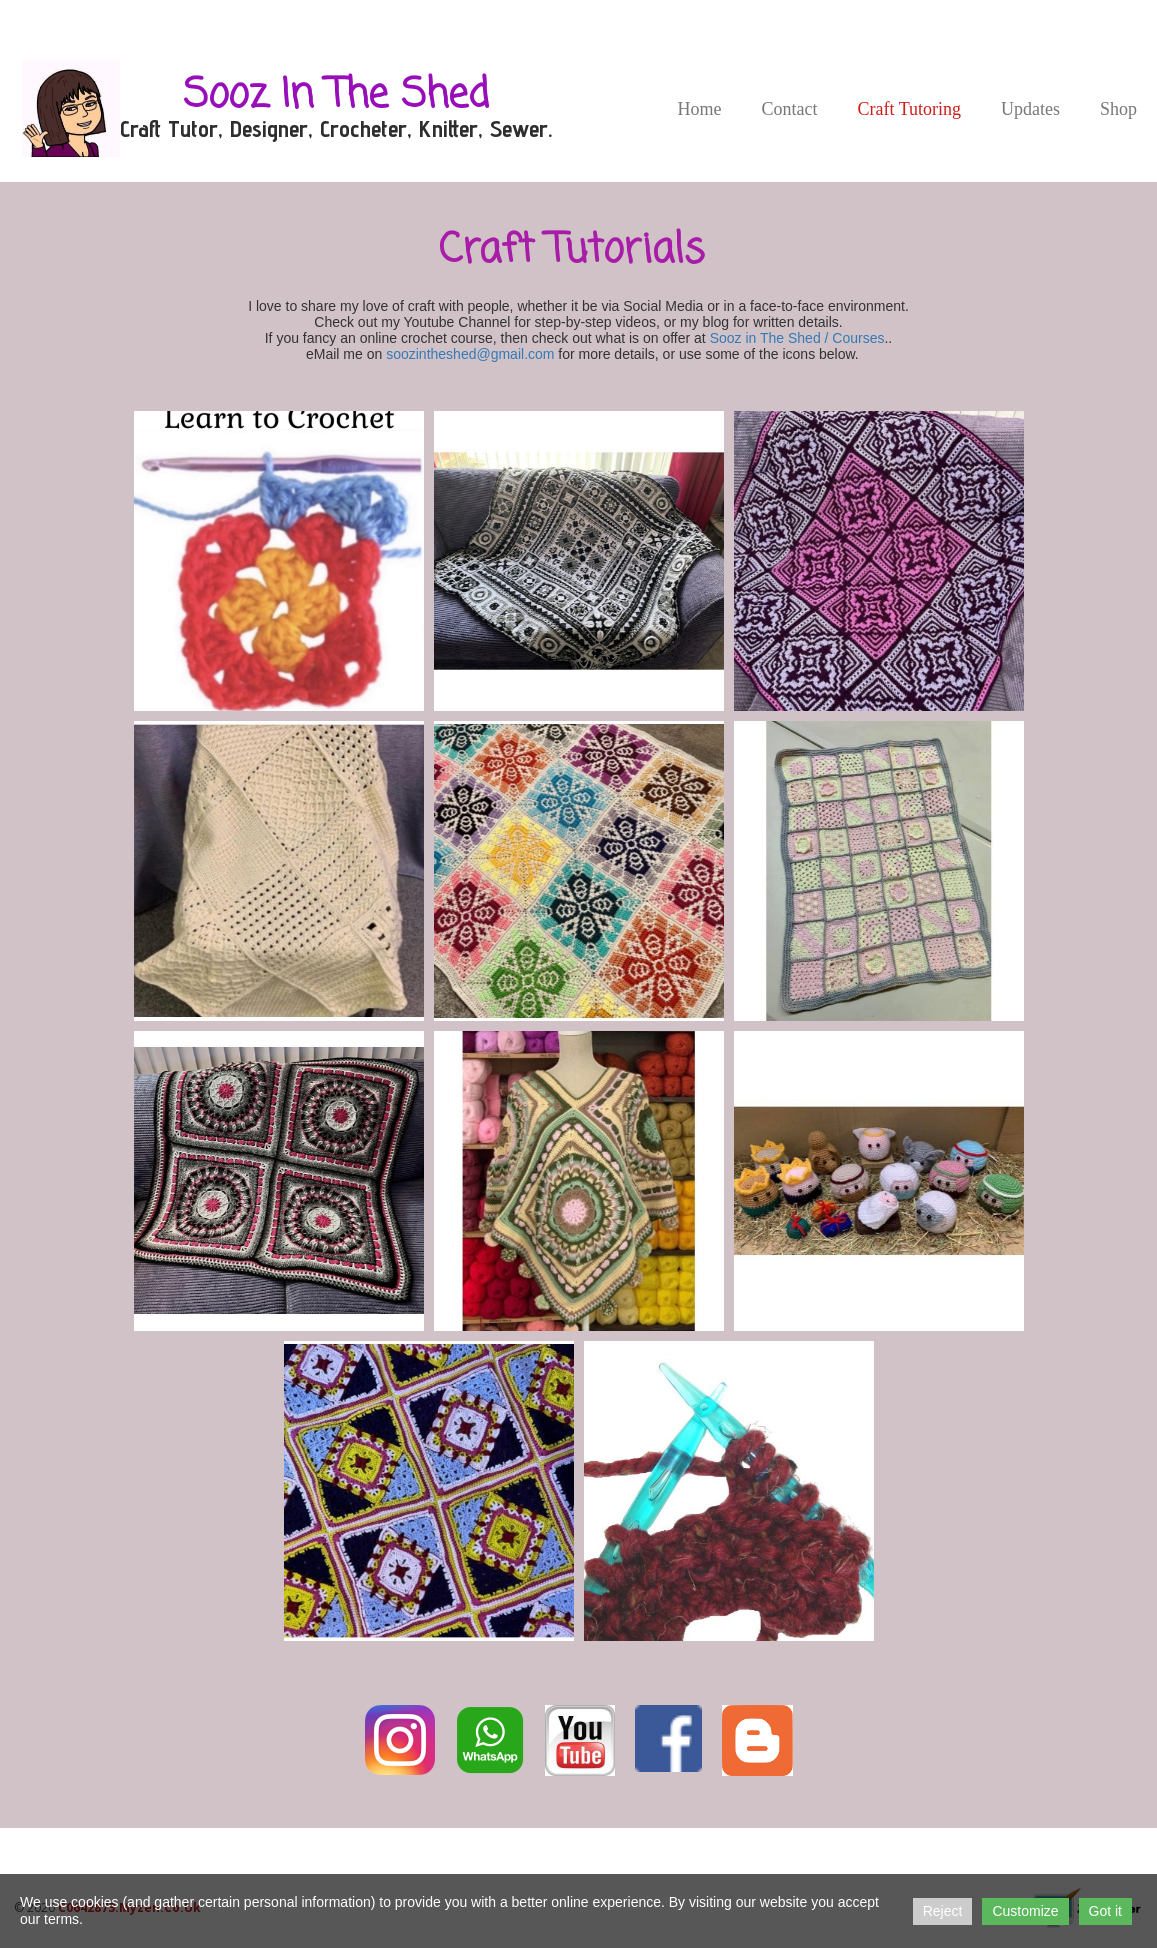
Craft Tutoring (909, 109)
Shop (1118, 109)
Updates (1030, 109)
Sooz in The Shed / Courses (797, 338)
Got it (1105, 1911)
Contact (789, 109)
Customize (1025, 1911)
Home (699, 109)
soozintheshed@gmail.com (470, 354)
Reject (943, 1911)
